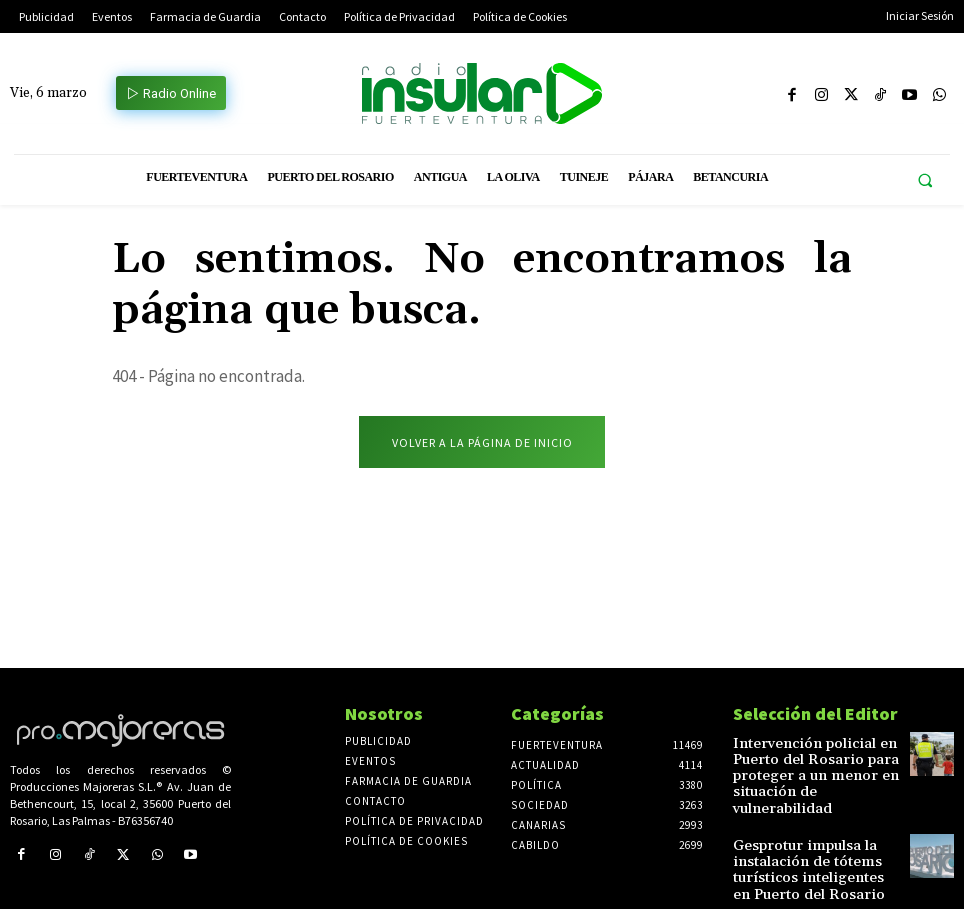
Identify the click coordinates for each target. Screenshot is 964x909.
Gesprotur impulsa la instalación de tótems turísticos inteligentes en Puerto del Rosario (804, 840)
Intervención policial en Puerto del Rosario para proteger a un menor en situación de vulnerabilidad (808, 764)
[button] (925, 181)
